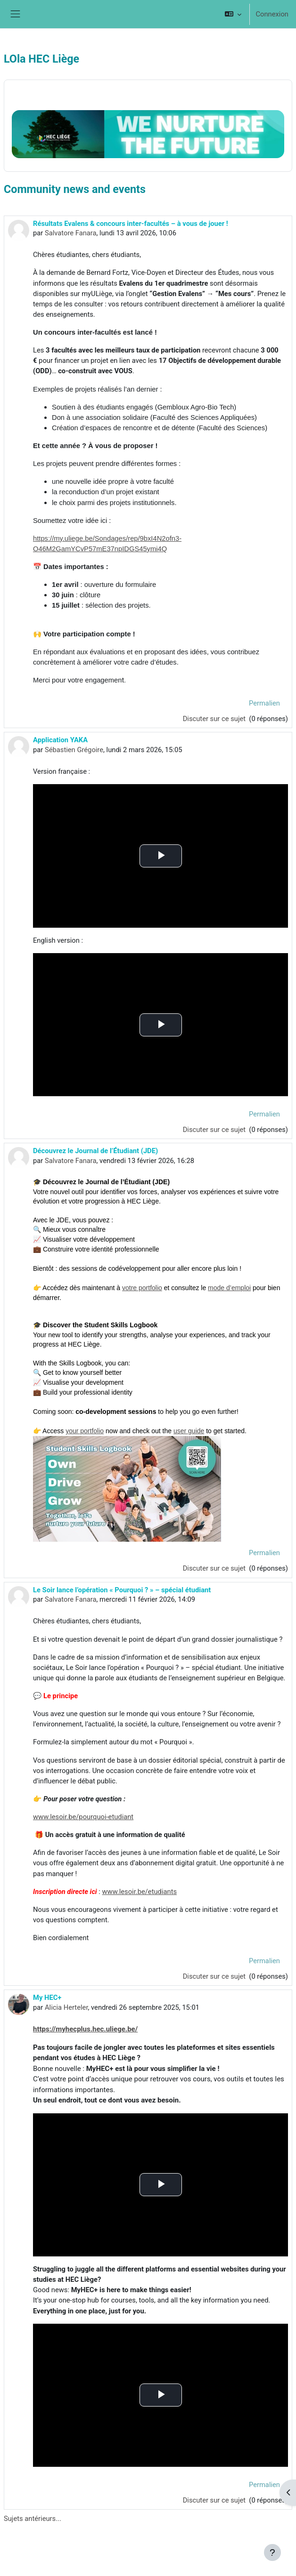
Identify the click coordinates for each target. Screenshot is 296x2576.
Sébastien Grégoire (74, 750)
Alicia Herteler (66, 2007)
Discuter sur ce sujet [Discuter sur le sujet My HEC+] (215, 2500)
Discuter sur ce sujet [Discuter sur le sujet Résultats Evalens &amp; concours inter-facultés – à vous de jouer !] (215, 718)
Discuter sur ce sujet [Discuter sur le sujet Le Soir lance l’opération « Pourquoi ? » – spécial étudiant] (215, 1976)
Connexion (271, 14)
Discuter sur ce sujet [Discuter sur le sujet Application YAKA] (215, 1129)
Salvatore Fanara (71, 233)
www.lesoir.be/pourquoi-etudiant (83, 1817)
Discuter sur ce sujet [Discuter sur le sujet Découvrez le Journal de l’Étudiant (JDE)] (215, 1568)
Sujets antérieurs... (32, 2518)
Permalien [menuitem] (264, 703)
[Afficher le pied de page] (272, 2552)
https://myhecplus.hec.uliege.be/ (85, 2029)
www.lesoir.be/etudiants (139, 1891)
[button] (233, 14)
